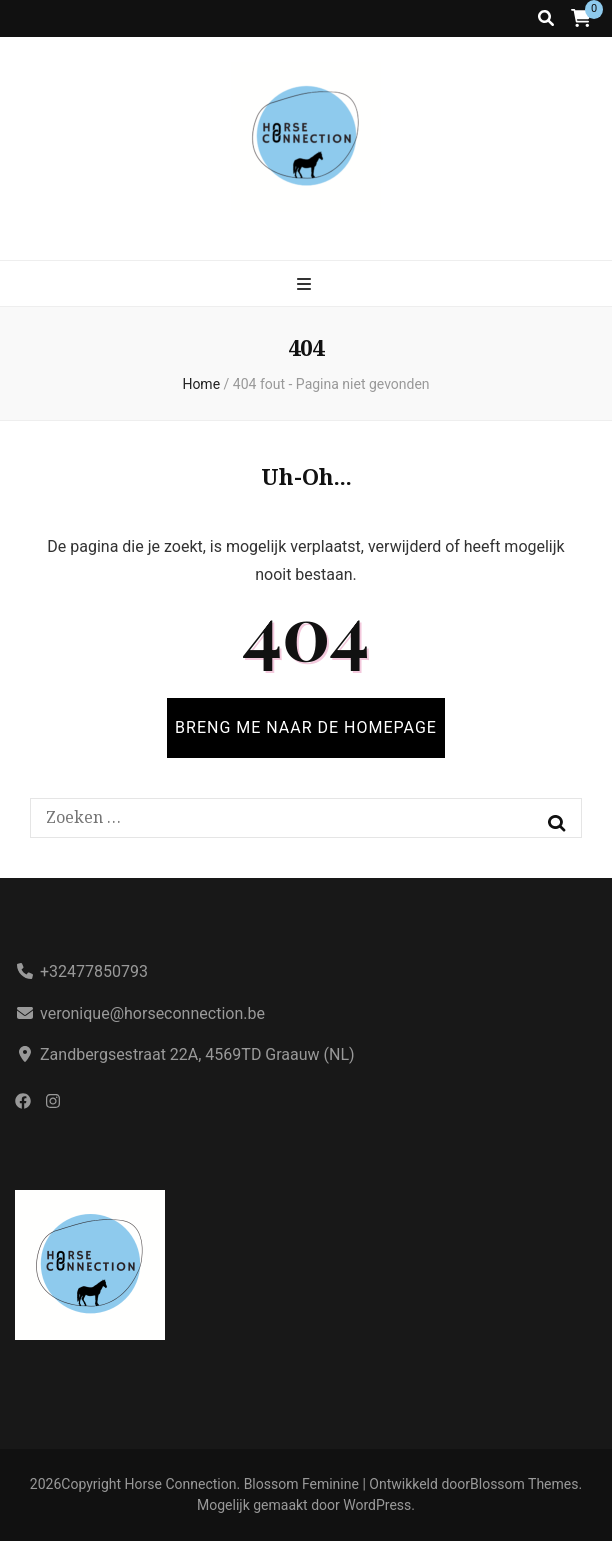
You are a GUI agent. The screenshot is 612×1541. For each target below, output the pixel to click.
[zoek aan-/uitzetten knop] (546, 18)
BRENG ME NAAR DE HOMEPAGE (306, 727)
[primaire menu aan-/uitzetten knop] (306, 284)
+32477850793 (94, 971)
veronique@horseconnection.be (152, 1013)
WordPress (377, 1505)
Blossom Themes (524, 1484)
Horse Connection (181, 1484)
